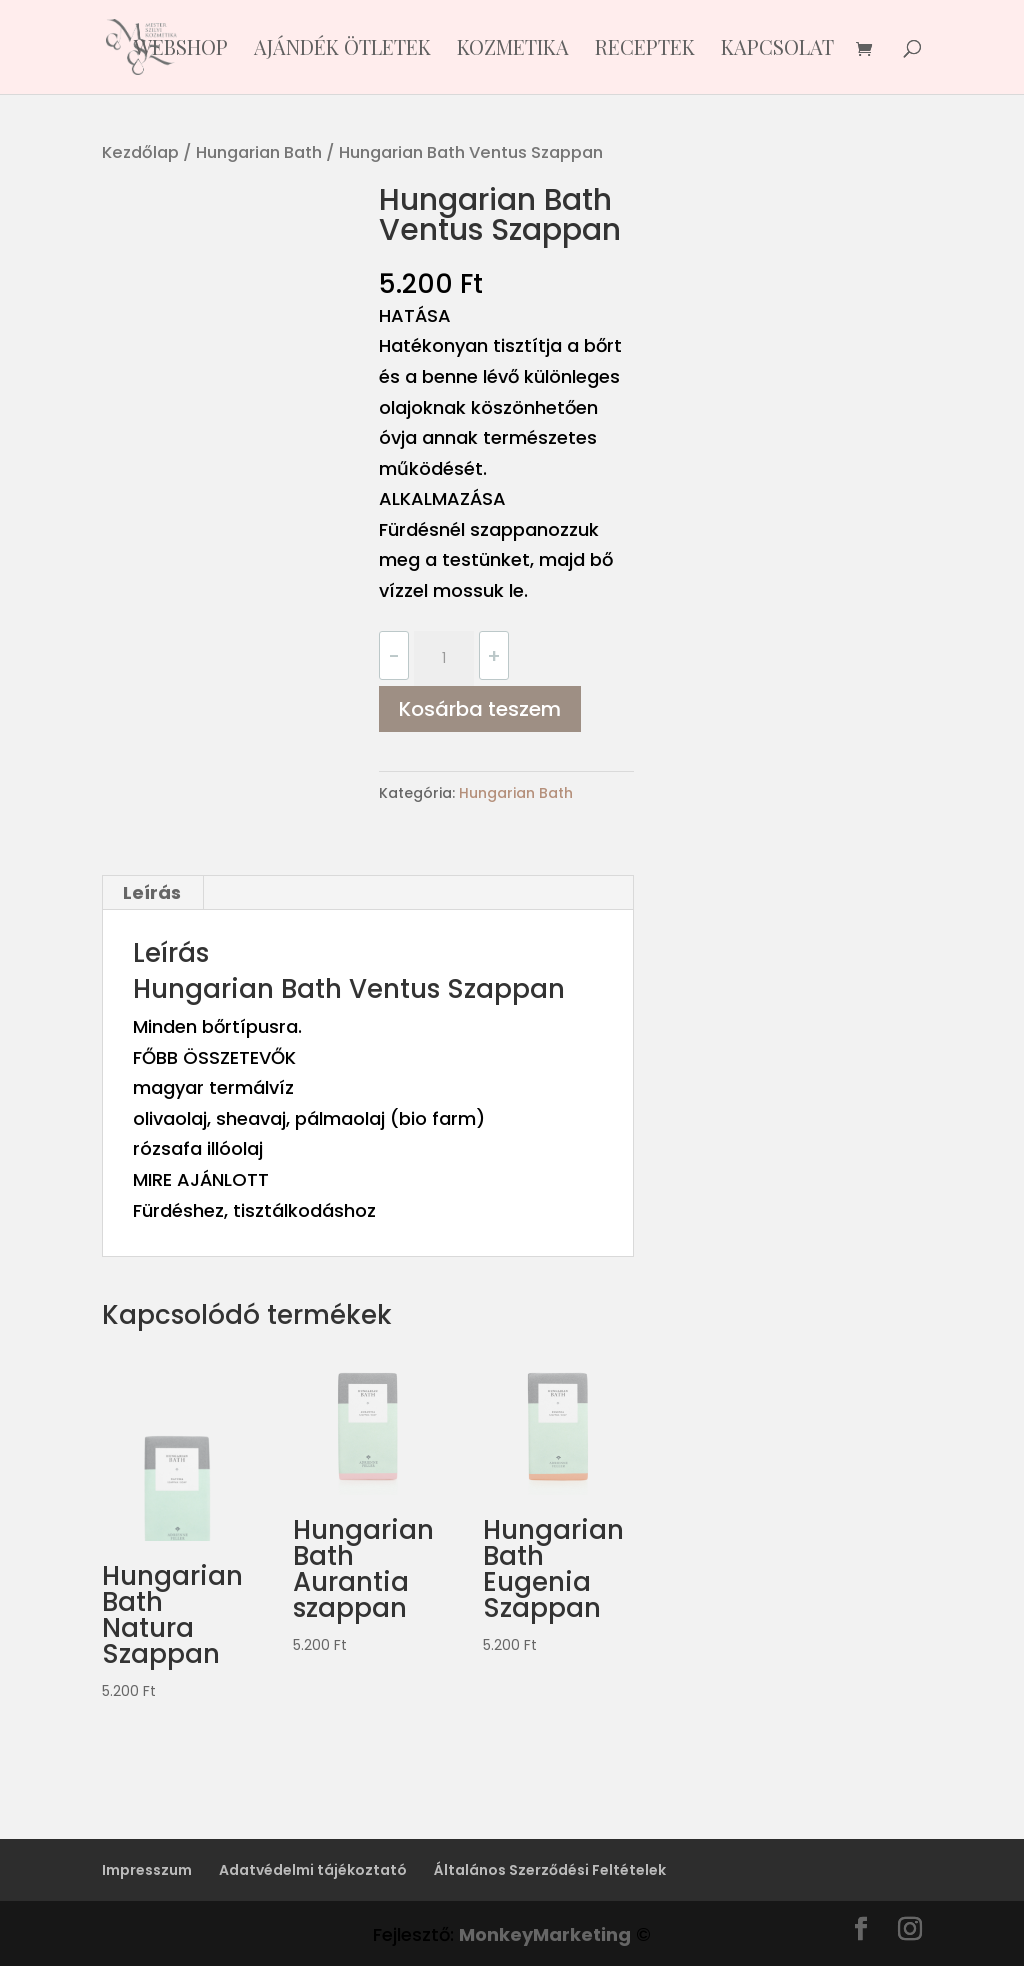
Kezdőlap (140, 152)
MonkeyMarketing (545, 1934)
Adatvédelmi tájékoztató (313, 1870)
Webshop (181, 50)
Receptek (645, 50)
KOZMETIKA (513, 50)
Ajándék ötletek (342, 50)
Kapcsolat (777, 50)
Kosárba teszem (480, 709)
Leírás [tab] (152, 892)
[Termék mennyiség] (444, 659)
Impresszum (147, 1870)
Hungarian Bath (259, 152)
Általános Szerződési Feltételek (550, 1870)
